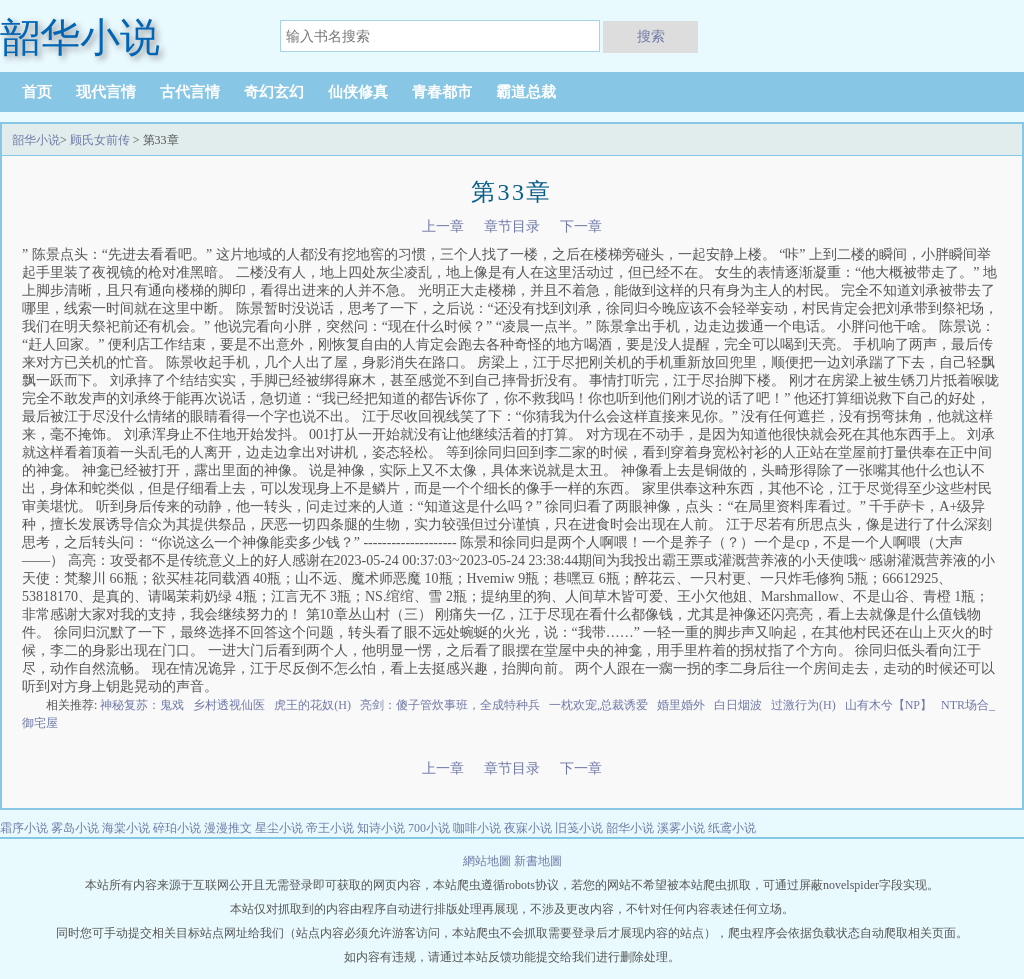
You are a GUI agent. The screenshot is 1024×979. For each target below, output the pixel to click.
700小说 (429, 828)
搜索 (651, 36)
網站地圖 (488, 861)
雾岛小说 (75, 828)
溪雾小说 (681, 828)
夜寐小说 (528, 828)
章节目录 (512, 226)
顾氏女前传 (100, 140)
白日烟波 (738, 705)
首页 (37, 92)
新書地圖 (538, 861)
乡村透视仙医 (229, 705)
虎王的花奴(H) (312, 705)
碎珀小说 (177, 828)
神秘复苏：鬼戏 (142, 705)
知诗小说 (381, 828)
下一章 (581, 226)
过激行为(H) (803, 705)
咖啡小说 (477, 828)
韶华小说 (36, 140)
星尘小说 (279, 828)
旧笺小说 (579, 828)
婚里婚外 (681, 705)
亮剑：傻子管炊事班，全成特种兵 (450, 705)
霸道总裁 (526, 92)
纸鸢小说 (732, 828)
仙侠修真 (358, 92)
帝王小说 (330, 828)
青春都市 (442, 92)
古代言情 (190, 92)
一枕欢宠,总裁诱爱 (598, 705)
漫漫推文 (228, 828)
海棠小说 (126, 828)
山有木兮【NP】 (888, 705)
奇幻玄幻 (274, 92)
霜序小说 (24, 828)
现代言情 (106, 92)
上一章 (443, 226)
